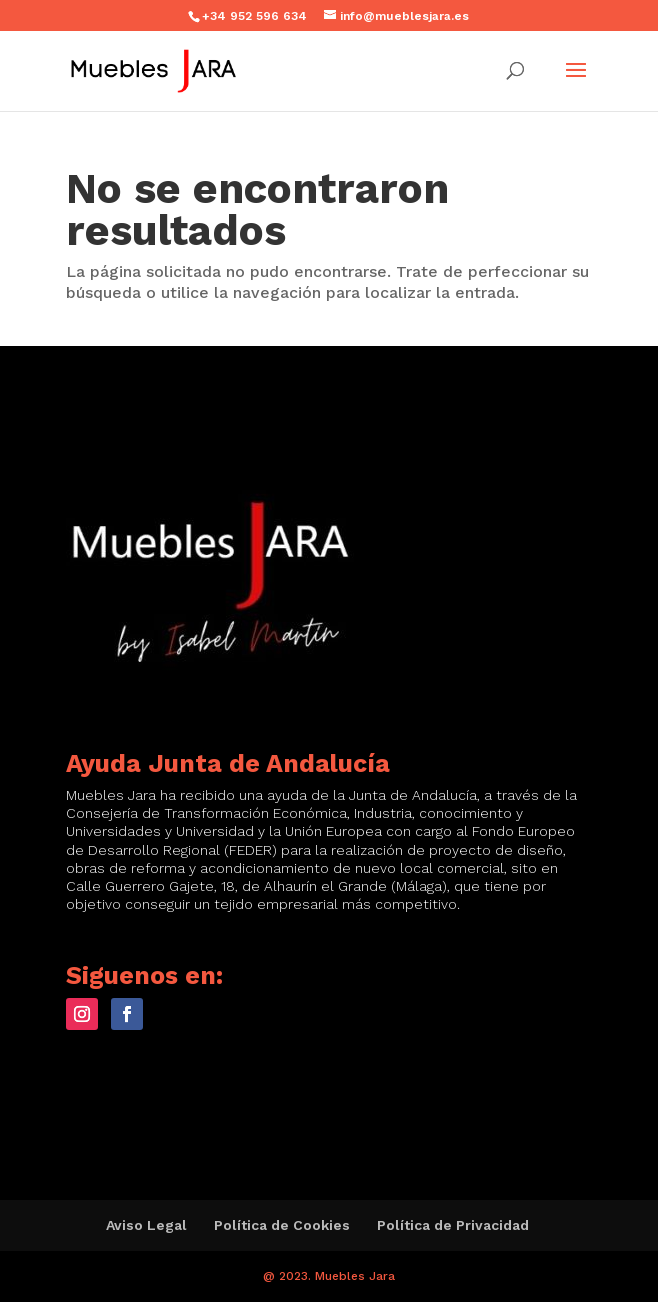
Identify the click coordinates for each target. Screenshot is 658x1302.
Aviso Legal (146, 1225)
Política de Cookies (282, 1225)
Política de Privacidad (453, 1225)
